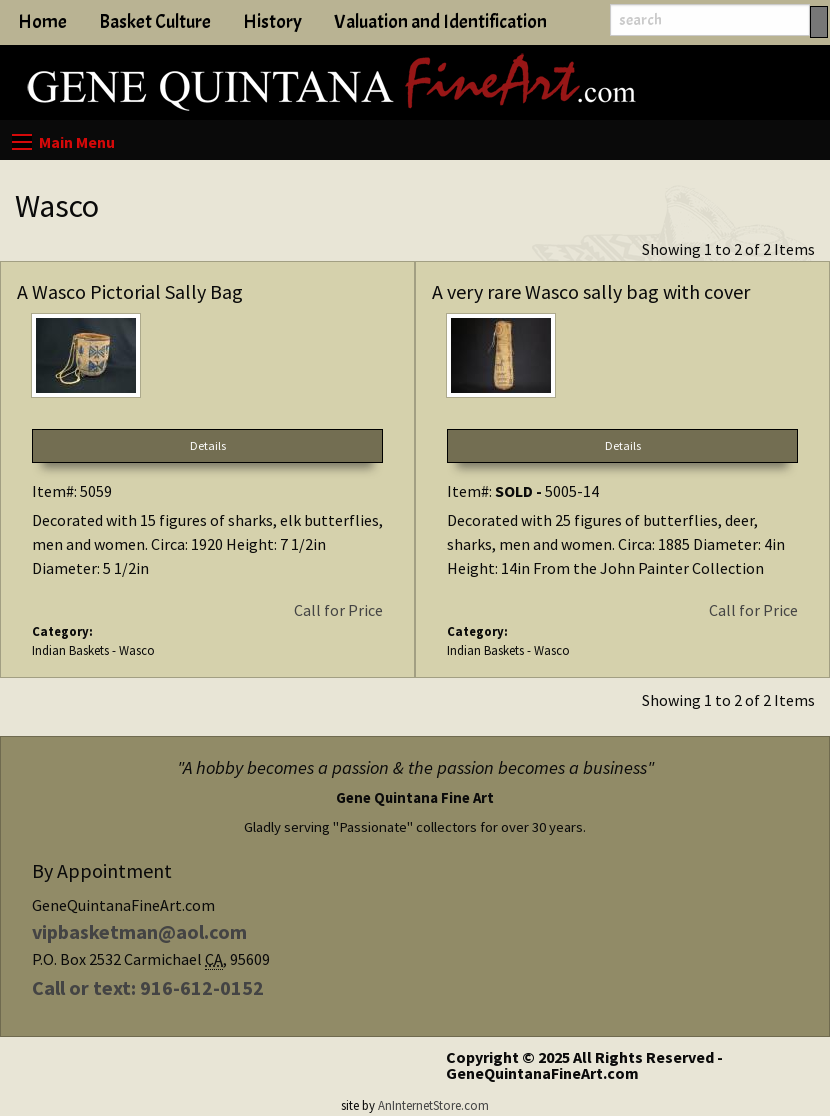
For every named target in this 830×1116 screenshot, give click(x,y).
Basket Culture (155, 22)
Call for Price (338, 610)
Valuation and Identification (440, 22)
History (272, 22)
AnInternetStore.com (433, 1105)
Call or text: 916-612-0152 (148, 987)
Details (208, 445)
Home (42, 22)
